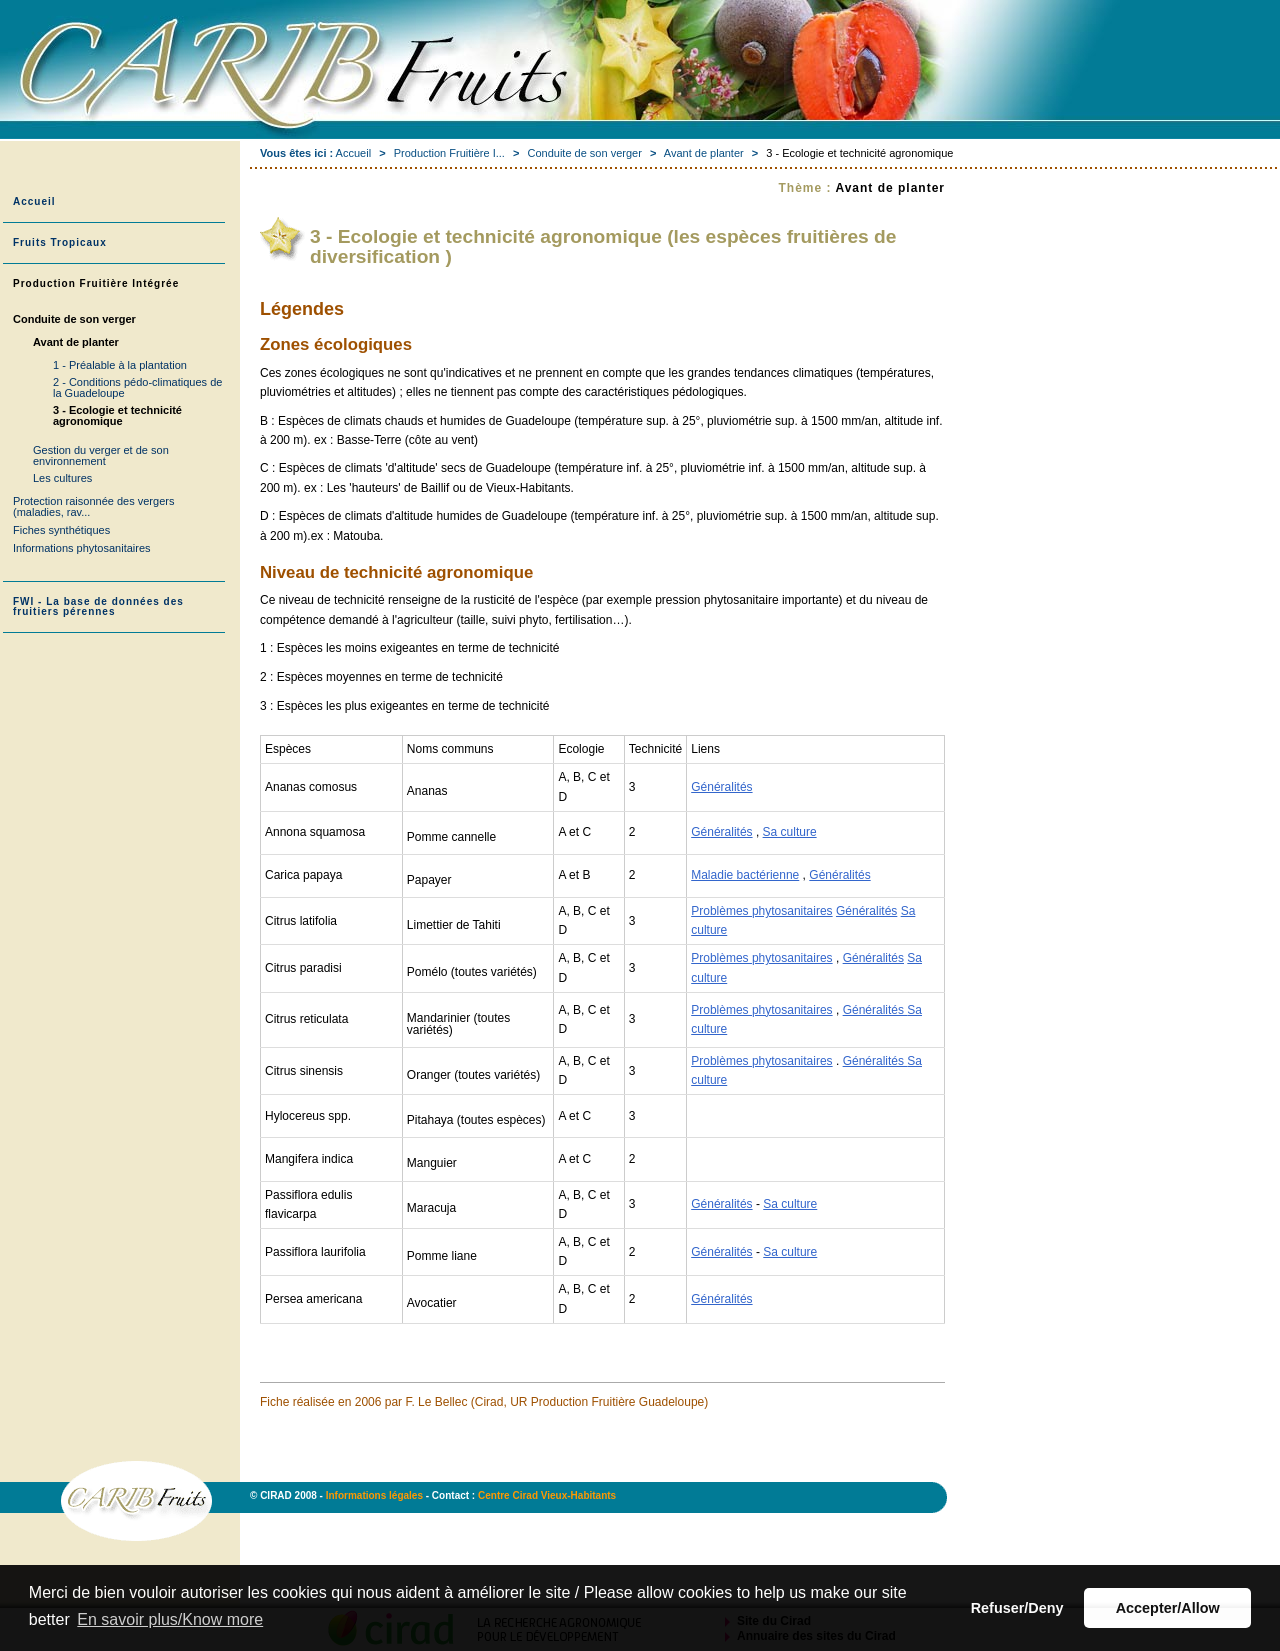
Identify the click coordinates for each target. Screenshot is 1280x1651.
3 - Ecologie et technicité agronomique (117, 415)
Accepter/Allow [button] (1168, 1608)
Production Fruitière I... (449, 153)
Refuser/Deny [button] (1017, 1608)
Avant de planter (704, 153)
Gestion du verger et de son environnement (101, 455)
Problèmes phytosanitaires (761, 911)
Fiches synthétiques (61, 530)
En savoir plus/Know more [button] (170, 1619)
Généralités (721, 787)
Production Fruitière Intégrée (96, 283)
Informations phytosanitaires (82, 548)
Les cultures (62, 478)
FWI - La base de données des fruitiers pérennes (98, 606)
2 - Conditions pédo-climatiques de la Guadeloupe (137, 387)
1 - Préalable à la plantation (120, 365)
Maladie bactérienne (745, 875)
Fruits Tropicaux (60, 242)
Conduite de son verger (584, 153)
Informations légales (376, 1495)
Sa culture (790, 832)
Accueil (353, 153)
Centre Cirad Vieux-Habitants (547, 1495)
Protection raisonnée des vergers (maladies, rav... (93, 506)
